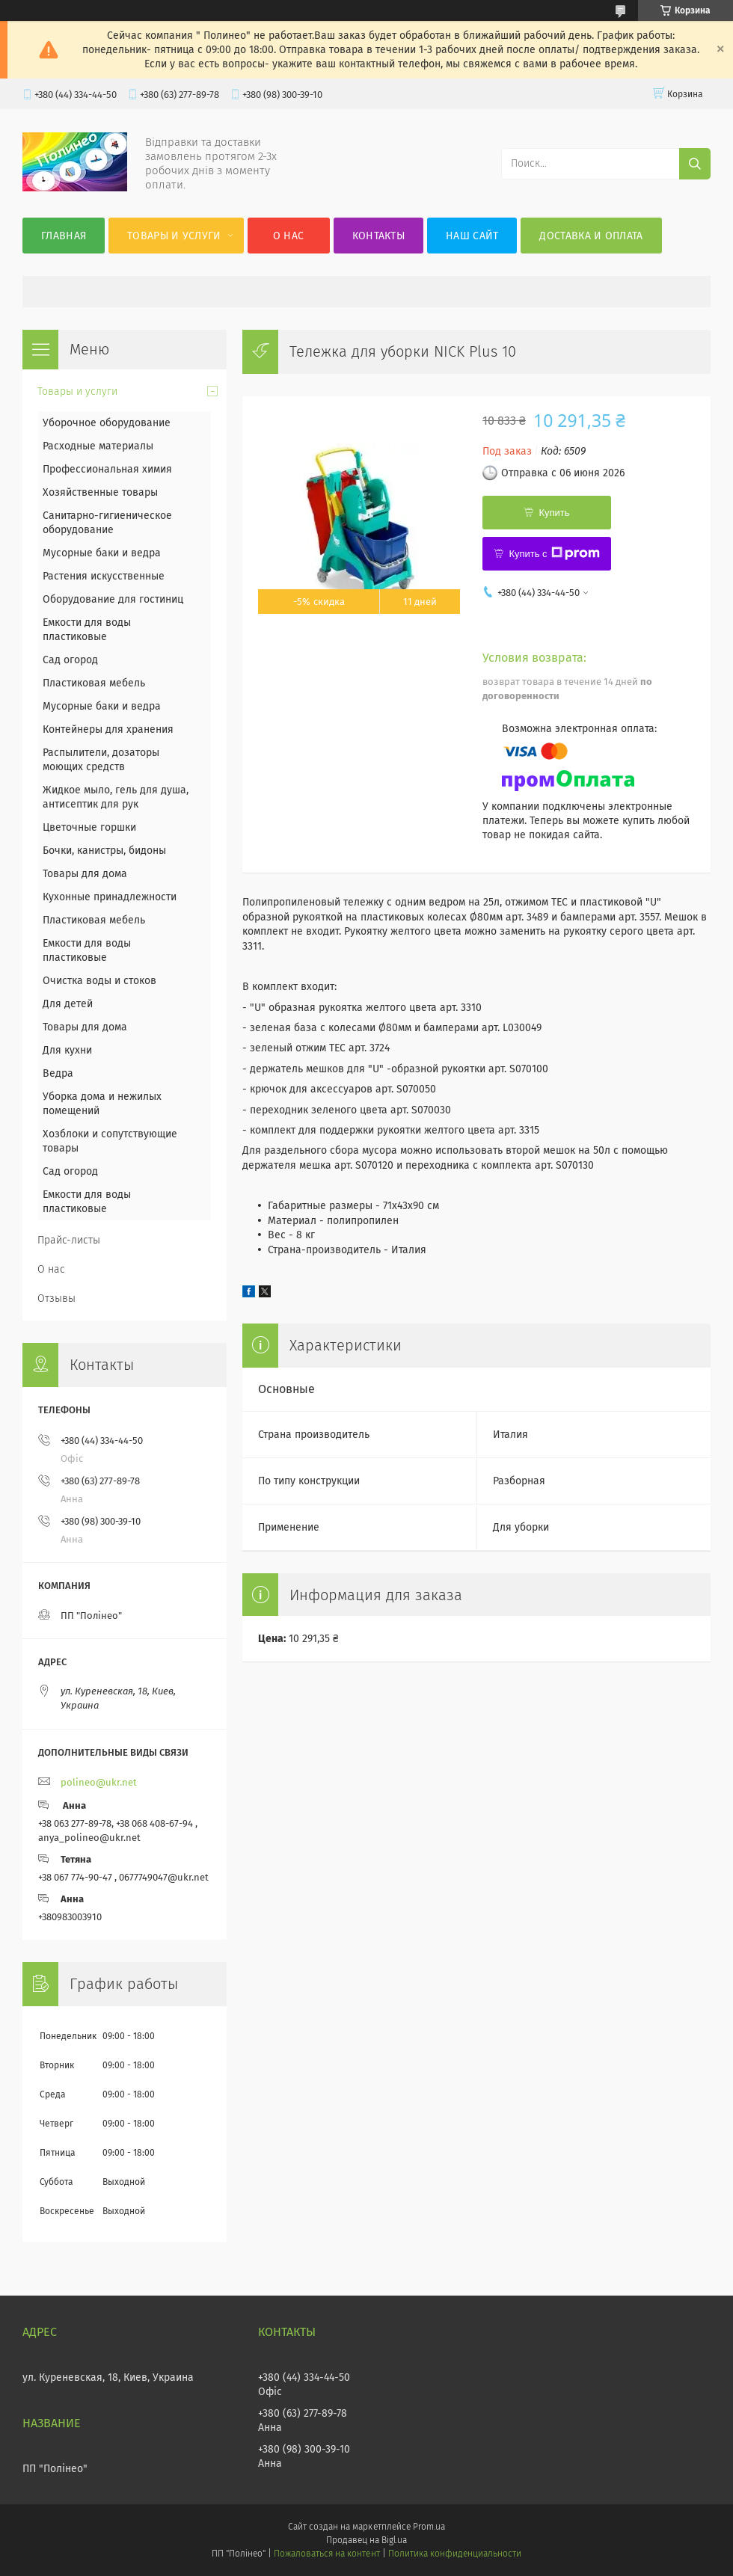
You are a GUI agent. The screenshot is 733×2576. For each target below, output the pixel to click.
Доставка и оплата (590, 236)
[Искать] (695, 163)
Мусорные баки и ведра (102, 553)
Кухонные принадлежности (110, 897)
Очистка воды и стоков (99, 980)
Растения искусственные (104, 576)
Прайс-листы (68, 1240)
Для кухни (67, 1050)
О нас (288, 236)
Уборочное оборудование (107, 422)
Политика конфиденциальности (454, 2553)
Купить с (554, 553)
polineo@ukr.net (99, 1782)
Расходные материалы (98, 446)
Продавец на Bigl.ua (366, 2540)
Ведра (58, 1073)
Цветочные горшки (89, 827)
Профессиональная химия (107, 469)
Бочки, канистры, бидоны (104, 850)
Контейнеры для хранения (108, 729)
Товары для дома (85, 873)
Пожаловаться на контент (326, 2553)
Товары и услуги (174, 236)
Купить (554, 512)
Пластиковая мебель (94, 683)
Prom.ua (429, 2526)
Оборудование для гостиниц (113, 599)
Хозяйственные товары (100, 492)
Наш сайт (472, 236)
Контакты (378, 236)
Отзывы (56, 1298)
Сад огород (70, 660)
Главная (63, 236)
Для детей (68, 1003)
